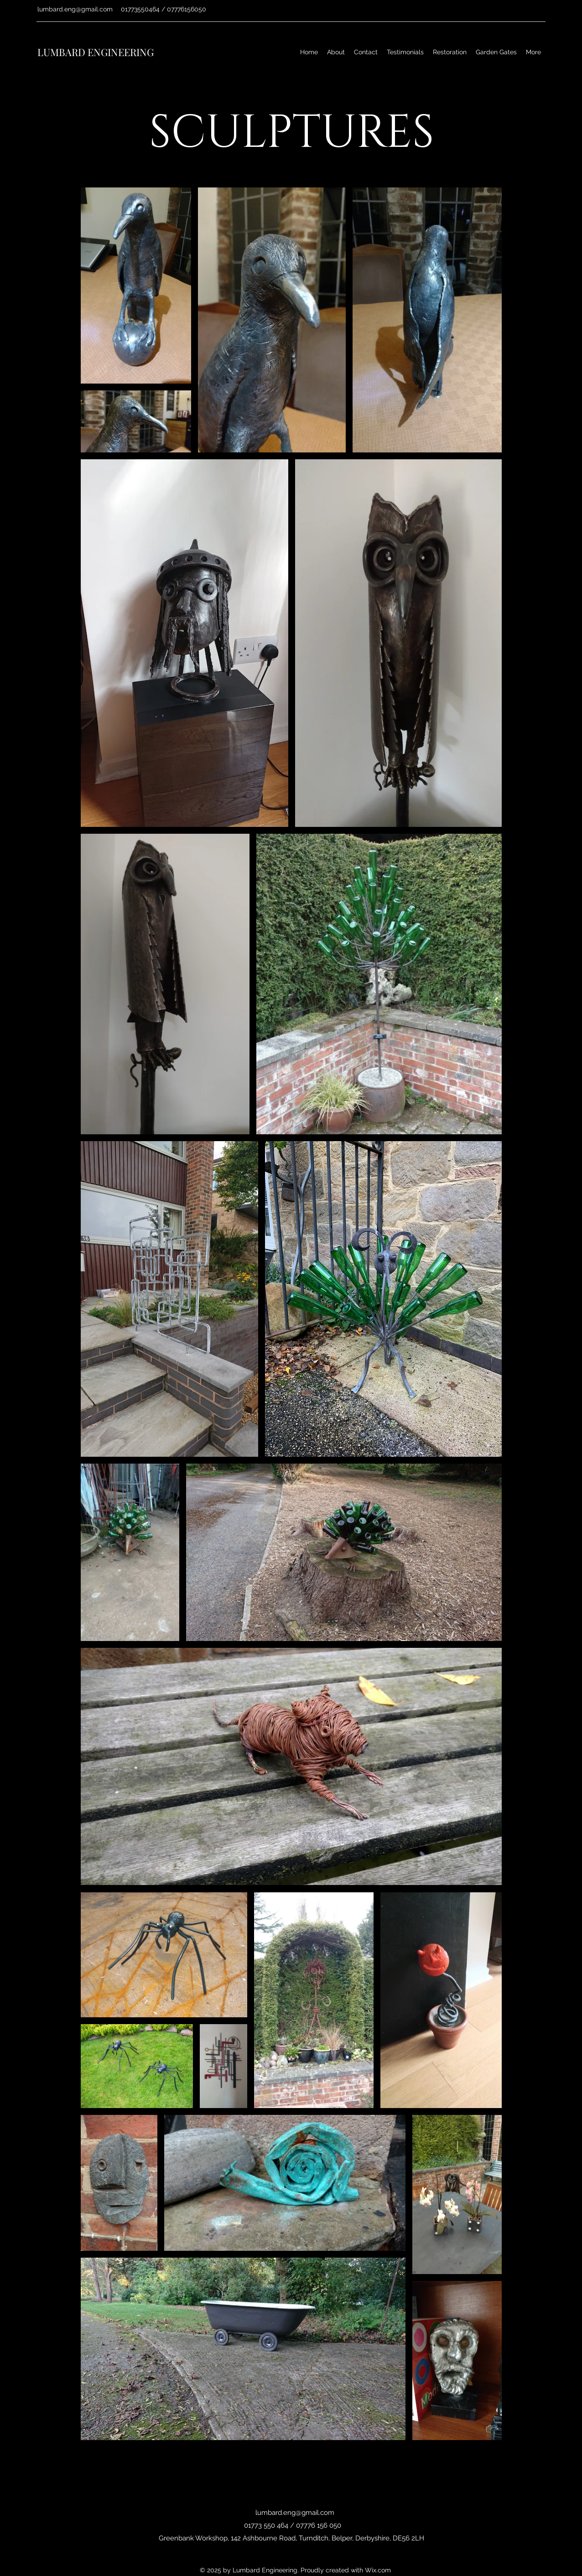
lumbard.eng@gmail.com (75, 9)
